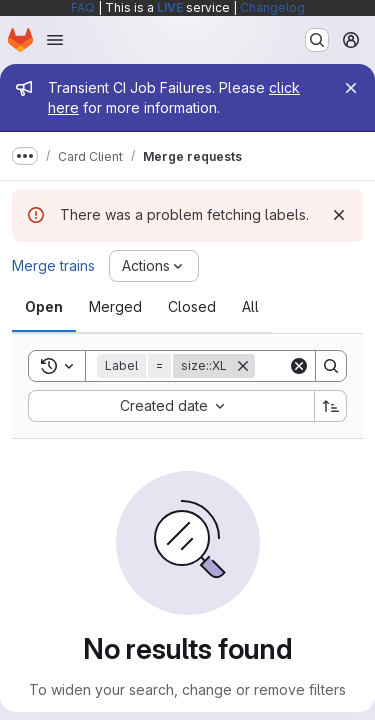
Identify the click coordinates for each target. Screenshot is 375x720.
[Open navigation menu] (55, 40)
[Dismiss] (339, 215)
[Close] (351, 88)
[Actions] (154, 266)
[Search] (331, 366)
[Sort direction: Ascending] (331, 406)
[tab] (44, 307)
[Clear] (299, 366)
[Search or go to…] (317, 40)
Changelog (272, 7)
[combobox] (171, 406)
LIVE (170, 7)
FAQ (83, 7)
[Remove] (243, 366)
